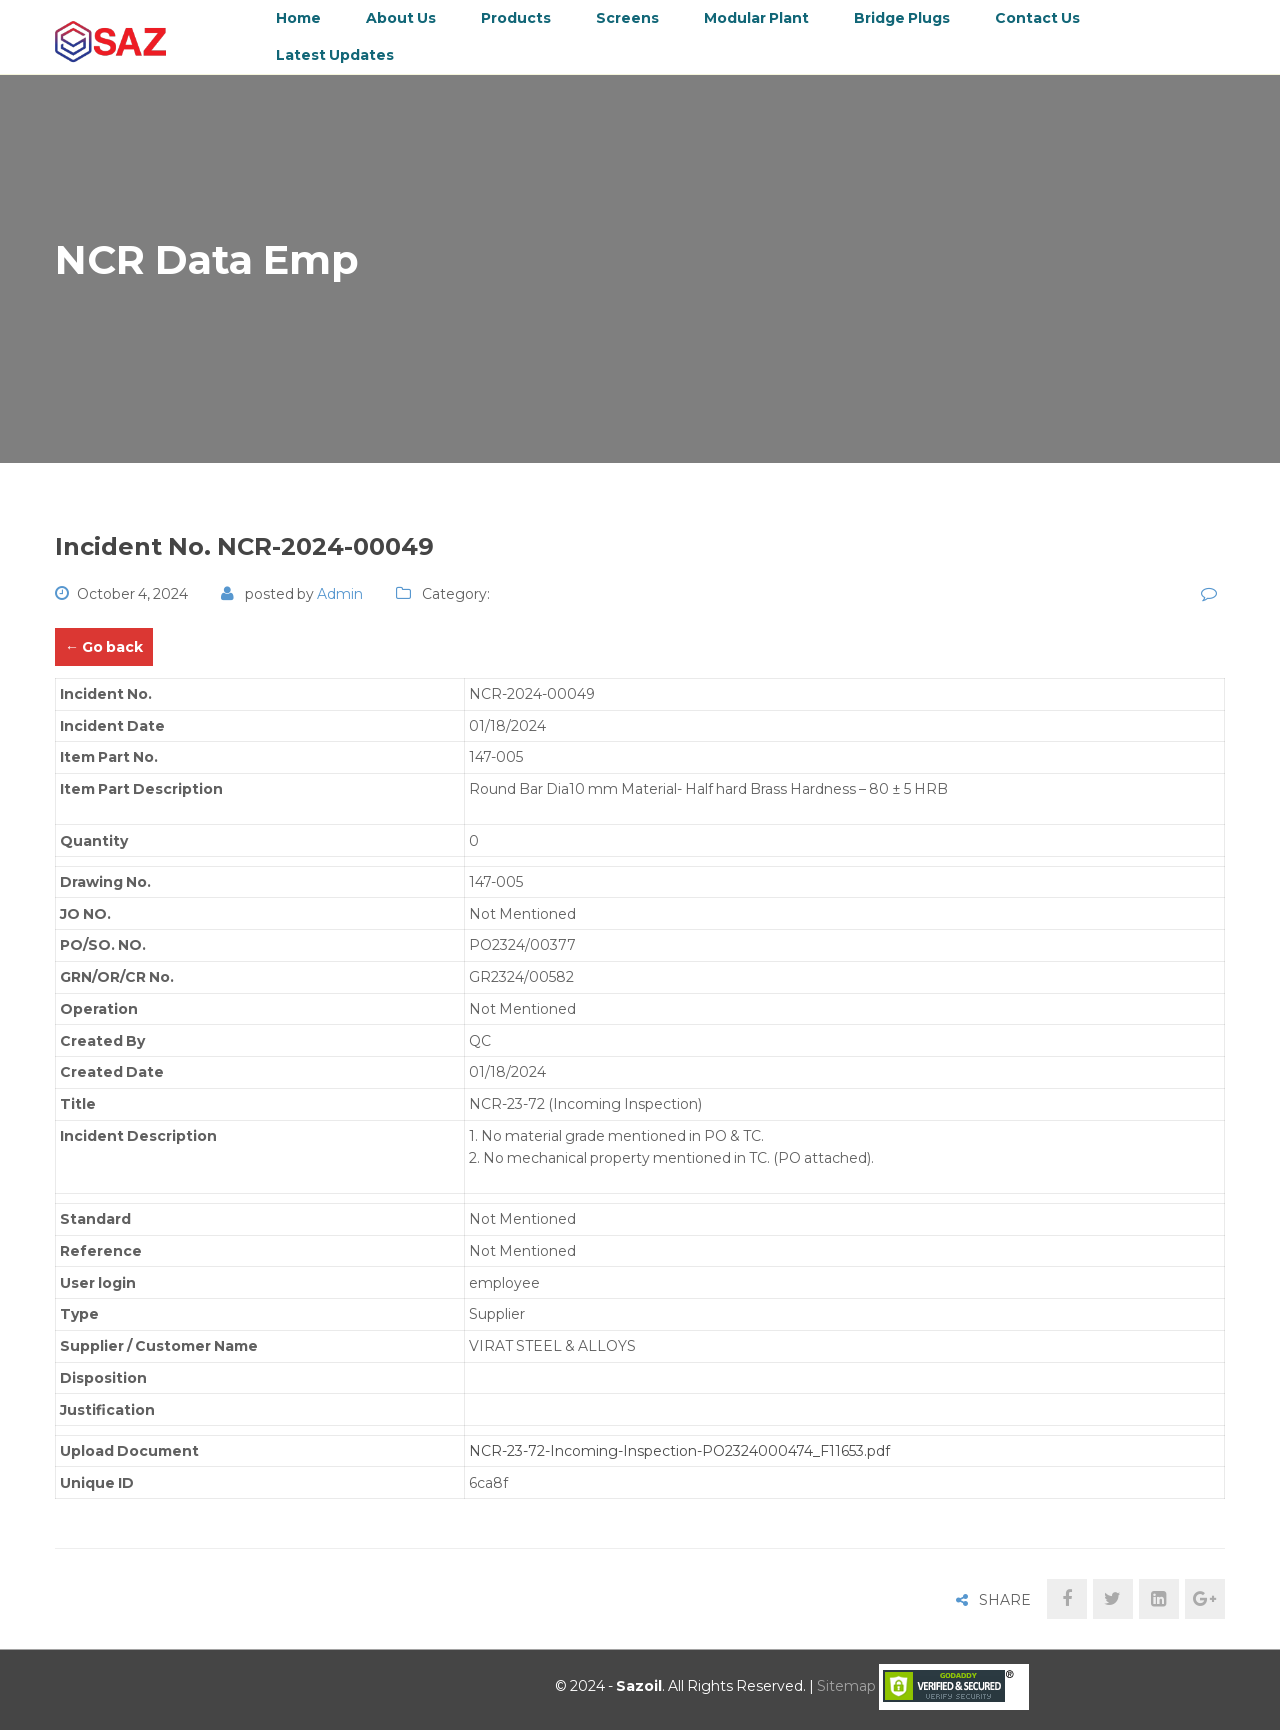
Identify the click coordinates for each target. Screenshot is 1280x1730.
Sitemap (846, 1686)
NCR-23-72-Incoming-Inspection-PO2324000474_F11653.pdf (679, 1451)
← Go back (104, 647)
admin (340, 594)
